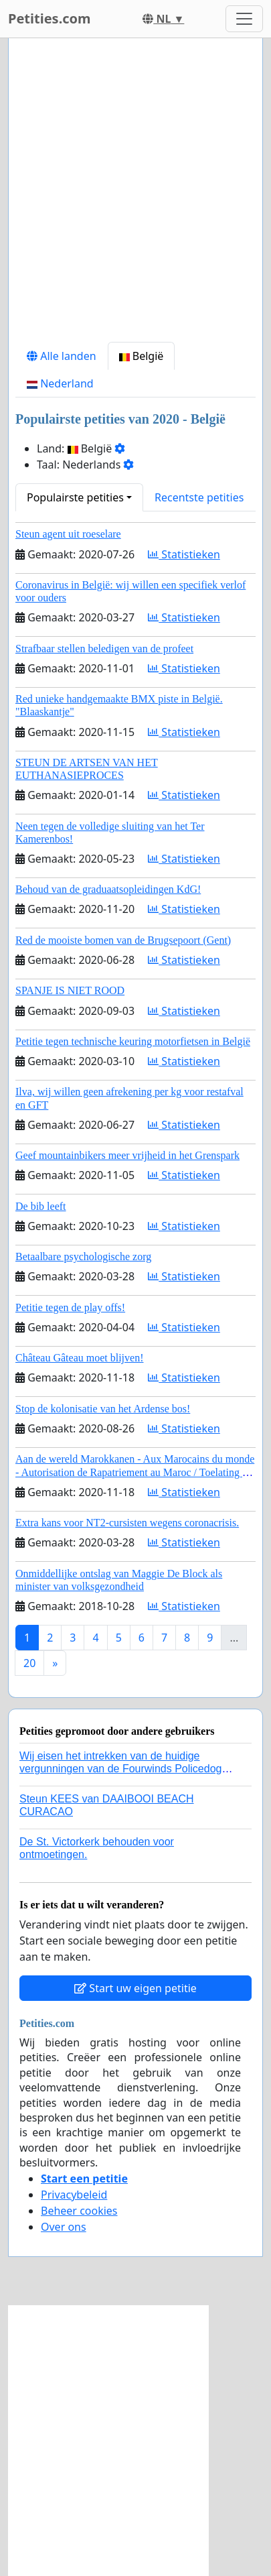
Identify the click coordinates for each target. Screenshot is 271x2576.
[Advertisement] (135, 195)
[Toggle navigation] (244, 18)
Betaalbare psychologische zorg (83, 1256)
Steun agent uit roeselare (68, 534)
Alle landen (61, 356)
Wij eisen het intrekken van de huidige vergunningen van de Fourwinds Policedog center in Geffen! (120, 1768)
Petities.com (49, 18)
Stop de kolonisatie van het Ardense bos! (102, 1408)
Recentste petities (199, 497)
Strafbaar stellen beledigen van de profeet (104, 648)
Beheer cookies (79, 2210)
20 (29, 1663)
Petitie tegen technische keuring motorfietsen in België (132, 1041)
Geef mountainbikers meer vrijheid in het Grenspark (127, 1155)
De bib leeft (40, 1206)
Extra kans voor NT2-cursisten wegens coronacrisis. (127, 1522)
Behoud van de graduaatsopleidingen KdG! (108, 889)
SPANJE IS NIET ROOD (69, 990)
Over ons (63, 2226)
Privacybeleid (74, 2194)
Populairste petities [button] (75, 497)
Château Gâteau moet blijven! (79, 1357)
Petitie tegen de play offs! (70, 1307)
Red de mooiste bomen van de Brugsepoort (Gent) (123, 940)
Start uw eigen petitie (135, 1988)
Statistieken (184, 554)
